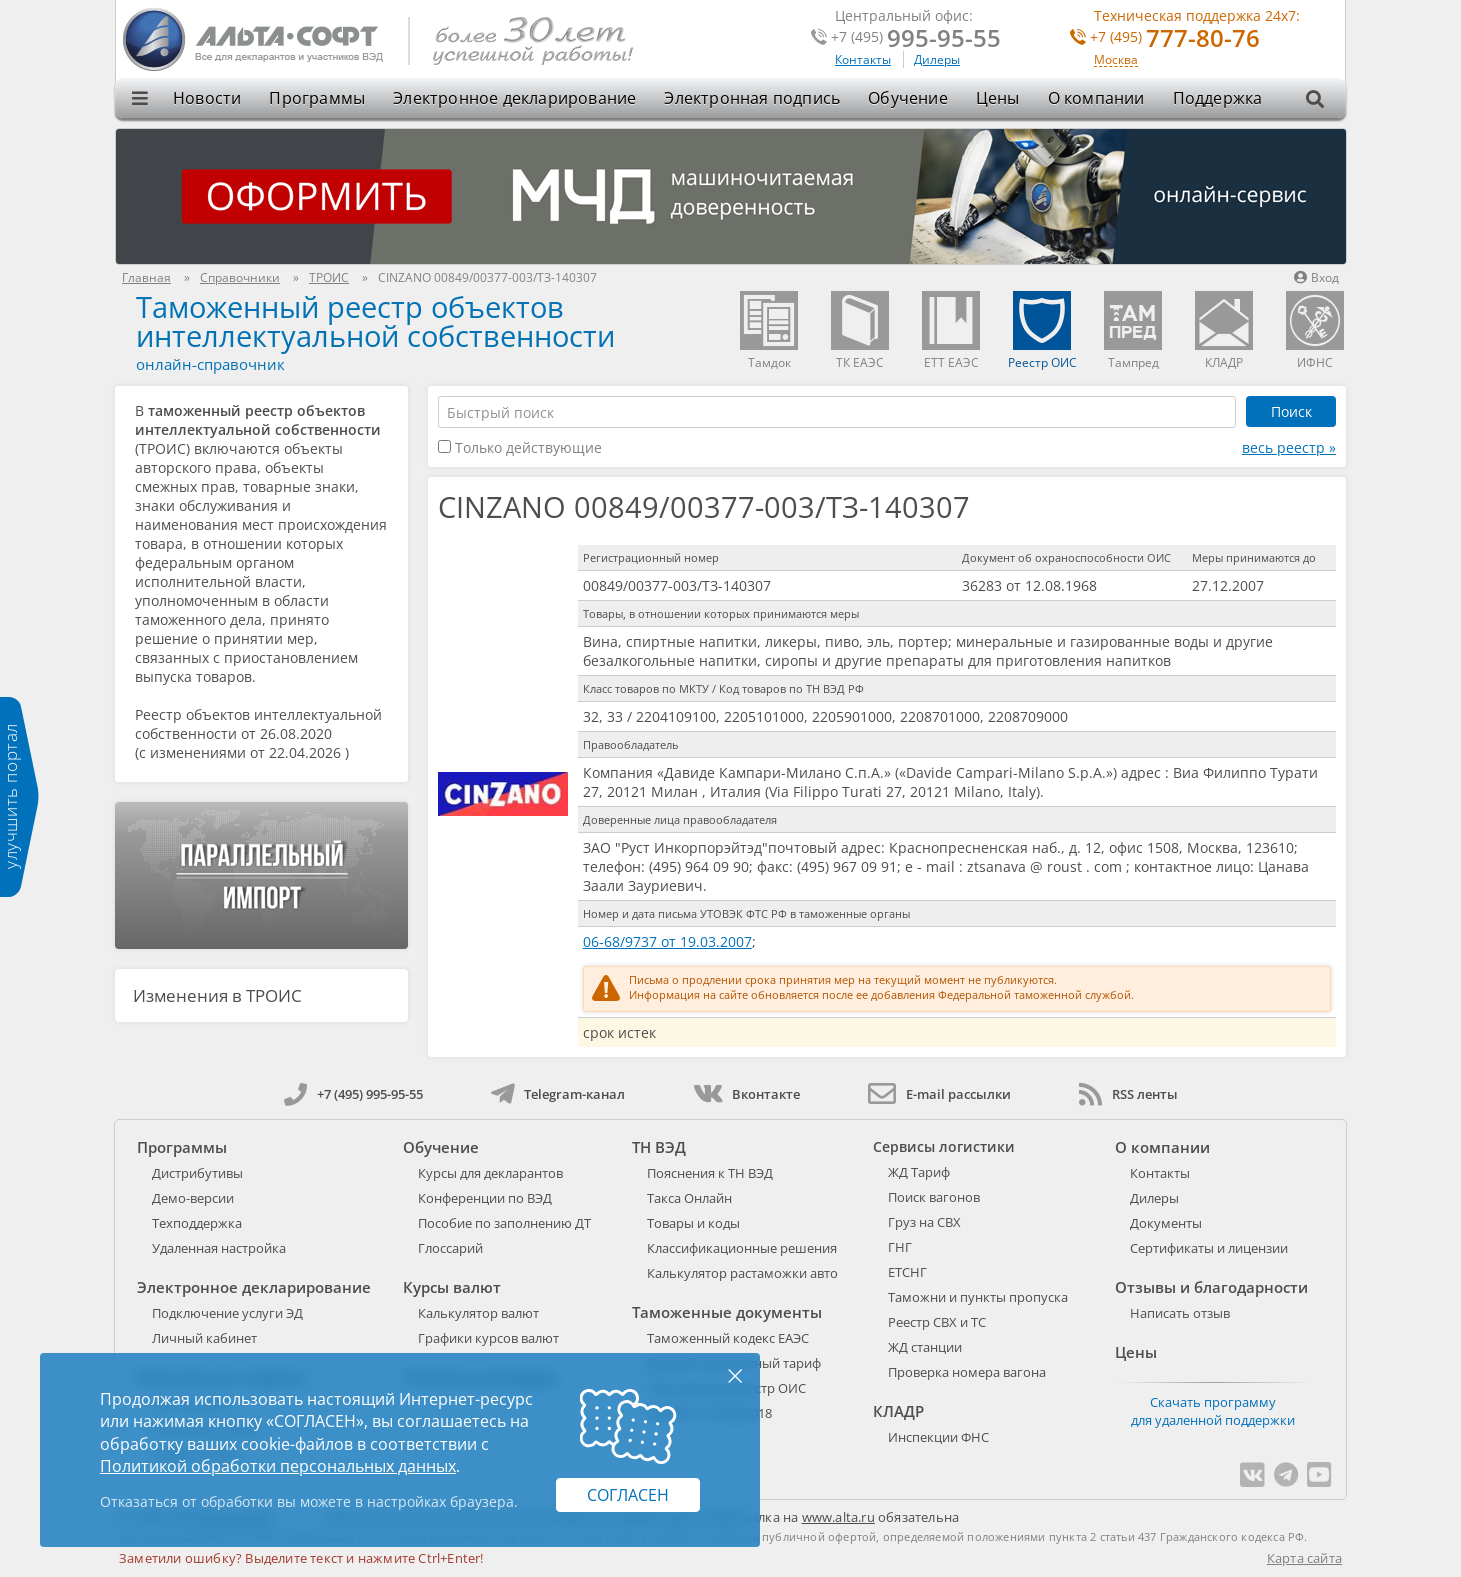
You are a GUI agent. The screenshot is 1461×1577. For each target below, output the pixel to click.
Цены (998, 98)
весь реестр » (1289, 447)
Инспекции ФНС (938, 1437)
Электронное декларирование (514, 98)
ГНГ (900, 1247)
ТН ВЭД (659, 1147)
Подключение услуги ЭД (227, 1313)
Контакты (863, 59)
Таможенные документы (727, 1312)
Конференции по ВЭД (485, 1198)
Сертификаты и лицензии (1209, 1248)
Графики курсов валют (488, 1338)
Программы (317, 98)
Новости (207, 98)
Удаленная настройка (219, 1248)
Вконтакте (746, 1094)
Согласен (628, 1495)
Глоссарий (450, 1248)
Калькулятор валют (478, 1313)
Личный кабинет (204, 1338)
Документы (1166, 1223)
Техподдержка (197, 1223)
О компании (1096, 98)
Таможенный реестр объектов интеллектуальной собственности (375, 321)
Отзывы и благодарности (1211, 1287)
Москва (1116, 60)
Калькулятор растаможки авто (742, 1273)
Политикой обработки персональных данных (278, 1466)
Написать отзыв (1180, 1313)
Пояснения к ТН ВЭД (710, 1173)
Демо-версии (193, 1198)
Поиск (1291, 411)
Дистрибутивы (197, 1173)
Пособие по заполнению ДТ (504, 1223)
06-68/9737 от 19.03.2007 (667, 941)
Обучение (908, 98)
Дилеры (937, 59)
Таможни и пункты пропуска (978, 1297)
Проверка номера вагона (967, 1372)
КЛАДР (898, 1411)
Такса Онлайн (689, 1198)
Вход (1316, 277)
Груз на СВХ (924, 1222)
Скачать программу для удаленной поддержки (1213, 1411)
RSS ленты (1128, 1094)
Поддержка (1218, 98)
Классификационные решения (742, 1248)
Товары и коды (693, 1223)
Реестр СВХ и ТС (937, 1322)
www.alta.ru (838, 1517)
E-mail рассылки (939, 1094)
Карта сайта (1304, 1558)
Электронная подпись (752, 98)
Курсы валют (452, 1287)
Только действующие (520, 447)
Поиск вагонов (934, 1197)
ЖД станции (925, 1347)
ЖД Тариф (919, 1172)
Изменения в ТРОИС (217, 995)
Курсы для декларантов (490, 1173)
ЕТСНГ (907, 1272)
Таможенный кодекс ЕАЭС (728, 1338)
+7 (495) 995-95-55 (353, 1094)
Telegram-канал (558, 1094)
